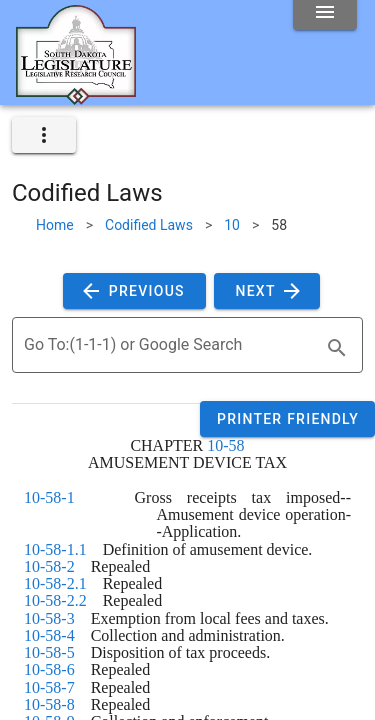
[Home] (76, 97)
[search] (337, 348)
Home (55, 225)
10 (232, 225)
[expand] (44, 135)
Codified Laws (149, 225)
